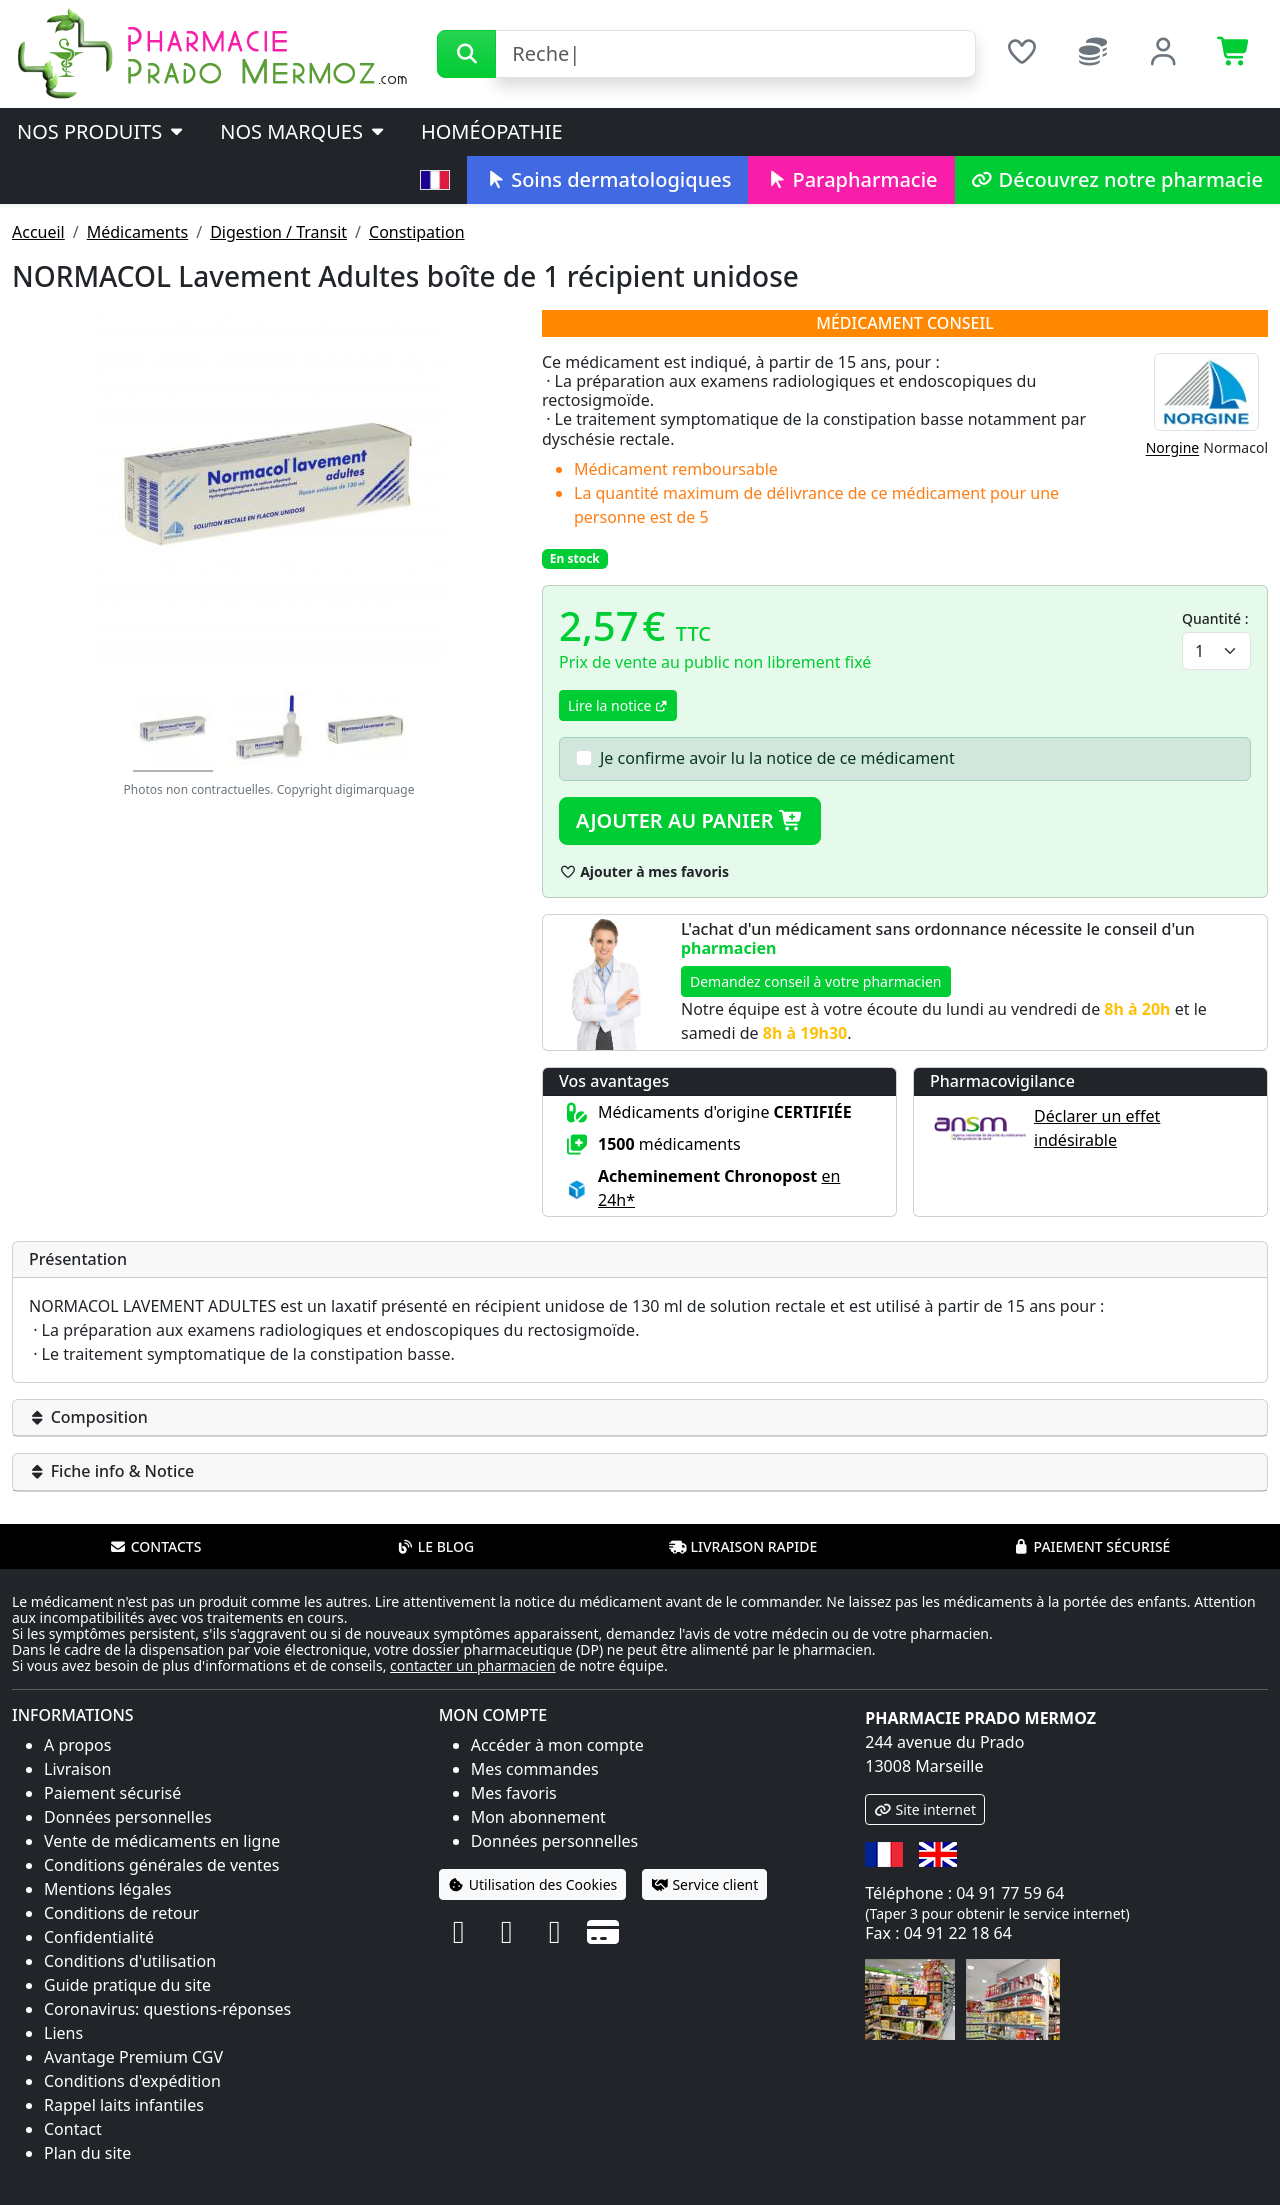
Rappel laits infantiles (124, 2105)
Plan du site (87, 2153)
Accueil (38, 232)
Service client (704, 1884)
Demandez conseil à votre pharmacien (816, 981)
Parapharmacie (851, 179)
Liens (63, 2033)
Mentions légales (108, 1889)
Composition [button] (88, 1417)
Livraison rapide (743, 1546)
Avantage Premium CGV (133, 2057)
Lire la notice (618, 705)
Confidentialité (99, 1937)
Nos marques (303, 131)
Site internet (925, 1809)
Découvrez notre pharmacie (1117, 179)
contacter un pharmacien (473, 1665)
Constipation (417, 232)
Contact (73, 2129)
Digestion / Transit (278, 232)
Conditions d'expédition (132, 2081)
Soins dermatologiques (607, 179)
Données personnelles (128, 1817)
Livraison (77, 1769)
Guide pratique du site (127, 1985)
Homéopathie (492, 131)
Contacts (156, 1546)
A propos (77, 1745)
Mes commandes (535, 1769)
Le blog (436, 1546)
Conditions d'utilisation (130, 1961)
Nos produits (101, 131)
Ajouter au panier (690, 820)
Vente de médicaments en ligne (162, 1841)
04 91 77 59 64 (1010, 1893)
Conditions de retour (121, 1913)
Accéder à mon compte (557, 1745)
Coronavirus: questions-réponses (167, 2009)
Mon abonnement (538, 1817)
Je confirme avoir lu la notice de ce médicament (777, 758)
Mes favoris (514, 1793)
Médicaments (137, 232)
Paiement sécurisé (1091, 1546)
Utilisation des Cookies (533, 1884)
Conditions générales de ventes (162, 1865)
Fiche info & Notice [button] (111, 1471)
